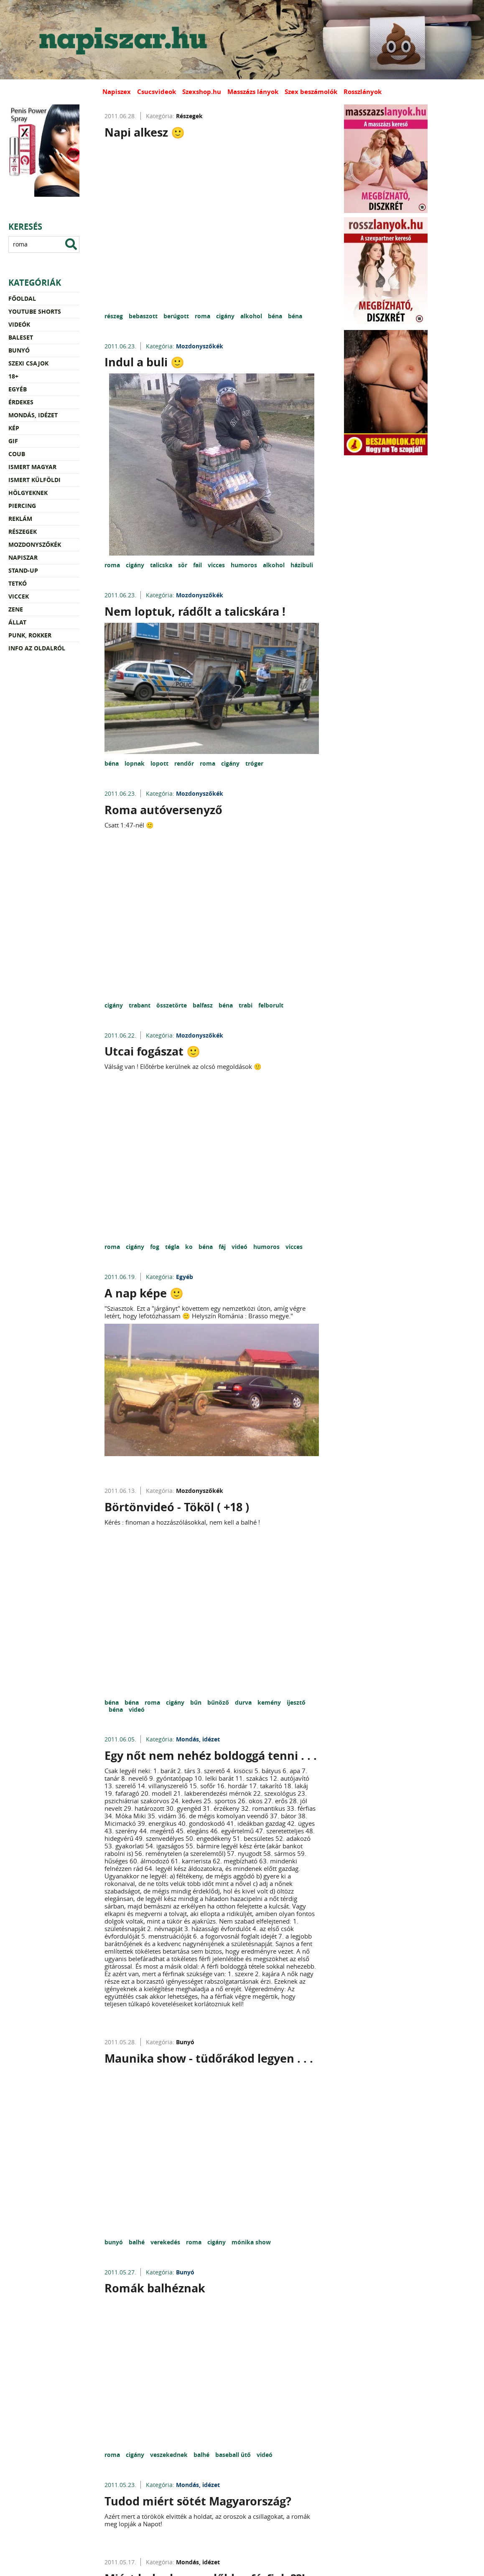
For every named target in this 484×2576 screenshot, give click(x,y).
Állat (17, 622)
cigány (226, 316)
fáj (223, 1247)
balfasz (203, 1005)
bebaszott (144, 316)
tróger (254, 763)
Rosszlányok (363, 91)
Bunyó (19, 350)
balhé (137, 2242)
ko (189, 1247)
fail (198, 565)
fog (155, 1247)
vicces (217, 565)
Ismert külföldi (34, 480)
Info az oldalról (36, 648)
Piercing (22, 506)
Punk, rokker (29, 635)
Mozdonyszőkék (34, 544)
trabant (140, 1005)
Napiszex (116, 91)
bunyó (114, 2242)
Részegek (22, 532)
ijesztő (296, 1702)
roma (203, 316)
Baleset (20, 337)
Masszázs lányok (252, 91)
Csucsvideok (156, 91)
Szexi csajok (28, 363)
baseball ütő (233, 2455)
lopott (160, 763)
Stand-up (23, 570)
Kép (13, 428)
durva (244, 1702)
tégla (173, 1247)
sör (183, 565)
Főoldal (22, 298)
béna (276, 316)
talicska (162, 565)
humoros (245, 565)
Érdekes (20, 402)
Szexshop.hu (201, 91)
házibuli (301, 565)
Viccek (18, 596)
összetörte (172, 1005)
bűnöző (219, 1702)
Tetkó (17, 583)
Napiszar (23, 557)
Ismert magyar (32, 467)
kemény (270, 1702)
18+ (13, 376)
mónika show (251, 2242)
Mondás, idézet (33, 415)
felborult (270, 1005)
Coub (16, 454)
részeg (114, 316)
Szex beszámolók (311, 91)
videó (240, 1247)
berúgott (177, 316)
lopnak (135, 763)
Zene (15, 609)
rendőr (185, 763)
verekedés (166, 2242)
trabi (246, 1005)
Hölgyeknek (28, 493)
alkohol (252, 316)
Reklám (20, 519)
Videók (19, 324)
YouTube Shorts (34, 311)
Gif (13, 441)
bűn (196, 1702)
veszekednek (169, 2455)
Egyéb (17, 389)
